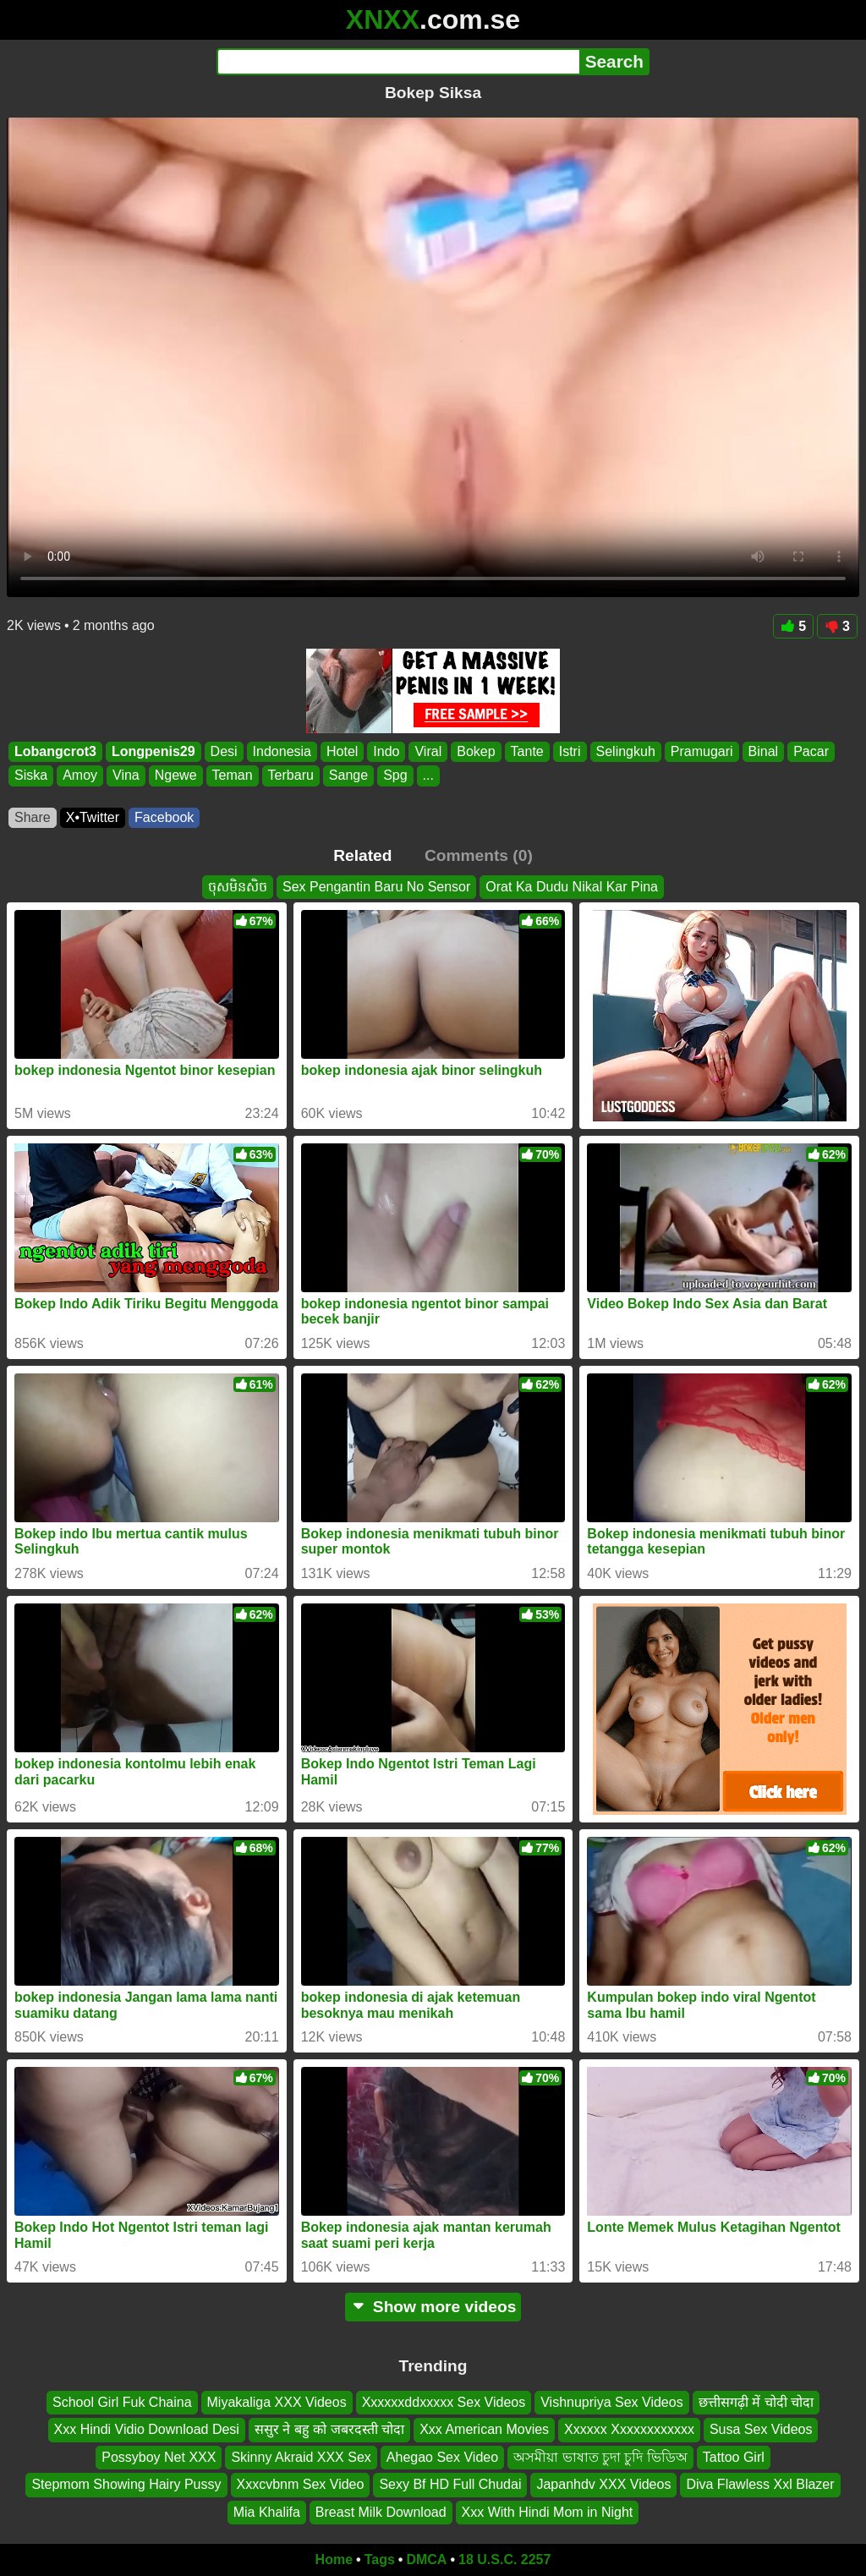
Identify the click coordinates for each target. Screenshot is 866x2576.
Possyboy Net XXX (158, 2457)
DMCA (426, 2559)
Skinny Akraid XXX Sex (300, 2457)
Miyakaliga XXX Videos (277, 2402)
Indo (386, 751)
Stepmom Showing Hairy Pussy (126, 2485)
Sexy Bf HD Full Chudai (450, 2485)
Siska (30, 776)
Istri (570, 751)
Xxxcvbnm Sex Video (300, 2485)
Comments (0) (479, 855)
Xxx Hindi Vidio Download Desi (146, 2430)
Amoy (80, 776)
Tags (379, 2559)
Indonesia (282, 751)
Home (334, 2559)
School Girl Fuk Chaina (122, 2402)
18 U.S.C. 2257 (504, 2559)
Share (32, 817)
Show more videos (433, 2307)
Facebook (164, 817)
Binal (763, 751)
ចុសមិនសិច (237, 887)
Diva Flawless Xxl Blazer (760, 2485)
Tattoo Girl (734, 2457)
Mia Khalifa (266, 2512)
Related (362, 855)
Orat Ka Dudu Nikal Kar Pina (571, 887)
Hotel (342, 751)
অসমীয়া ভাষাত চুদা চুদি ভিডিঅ (600, 2457)
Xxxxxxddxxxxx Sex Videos (444, 2402)
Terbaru (291, 776)
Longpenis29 (153, 751)
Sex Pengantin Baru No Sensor (376, 887)
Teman (232, 776)
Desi (224, 751)
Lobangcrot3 (55, 751)
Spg (395, 776)
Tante (527, 751)
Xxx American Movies (484, 2430)
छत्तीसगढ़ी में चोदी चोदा (756, 2402)
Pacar (811, 751)
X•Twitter (92, 817)
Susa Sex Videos (761, 2430)
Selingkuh (625, 751)
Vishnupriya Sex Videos (611, 2402)
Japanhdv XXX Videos (603, 2485)
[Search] (397, 61)
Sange (348, 776)
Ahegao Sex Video (442, 2457)
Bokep (476, 751)
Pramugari (702, 751)
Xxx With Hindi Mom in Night (547, 2512)
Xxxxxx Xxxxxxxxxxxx (629, 2430)
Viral (427, 751)
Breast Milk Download (381, 2512)
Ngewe (176, 776)
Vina (126, 776)
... (428, 776)
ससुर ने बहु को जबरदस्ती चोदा (329, 2430)
